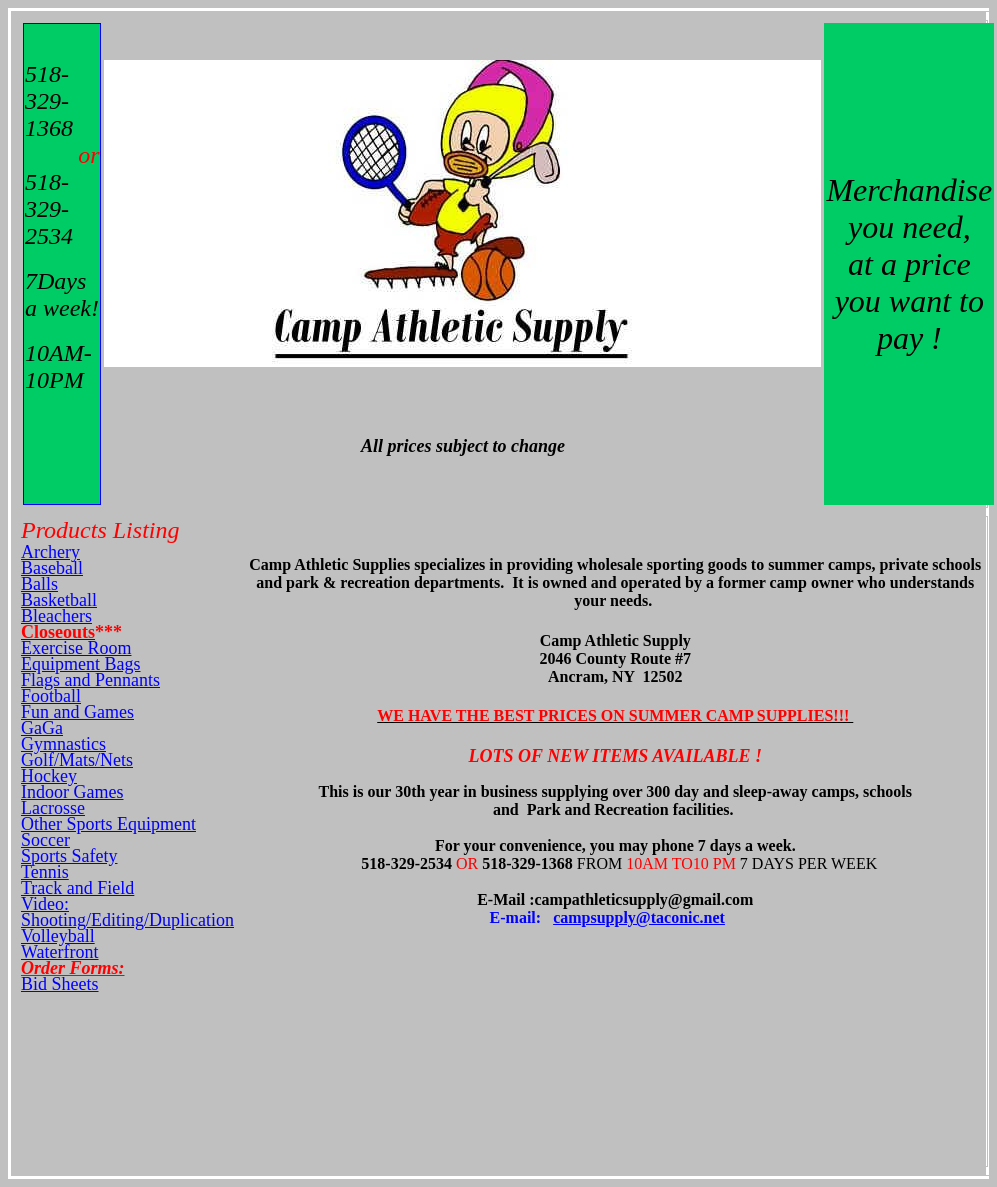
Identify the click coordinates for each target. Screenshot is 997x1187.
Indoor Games (72, 792)
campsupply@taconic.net (639, 917)
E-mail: (522, 917)
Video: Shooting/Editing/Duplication (127, 912)
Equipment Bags (81, 664)
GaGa (42, 728)
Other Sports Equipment (108, 824)
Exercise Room (76, 648)
